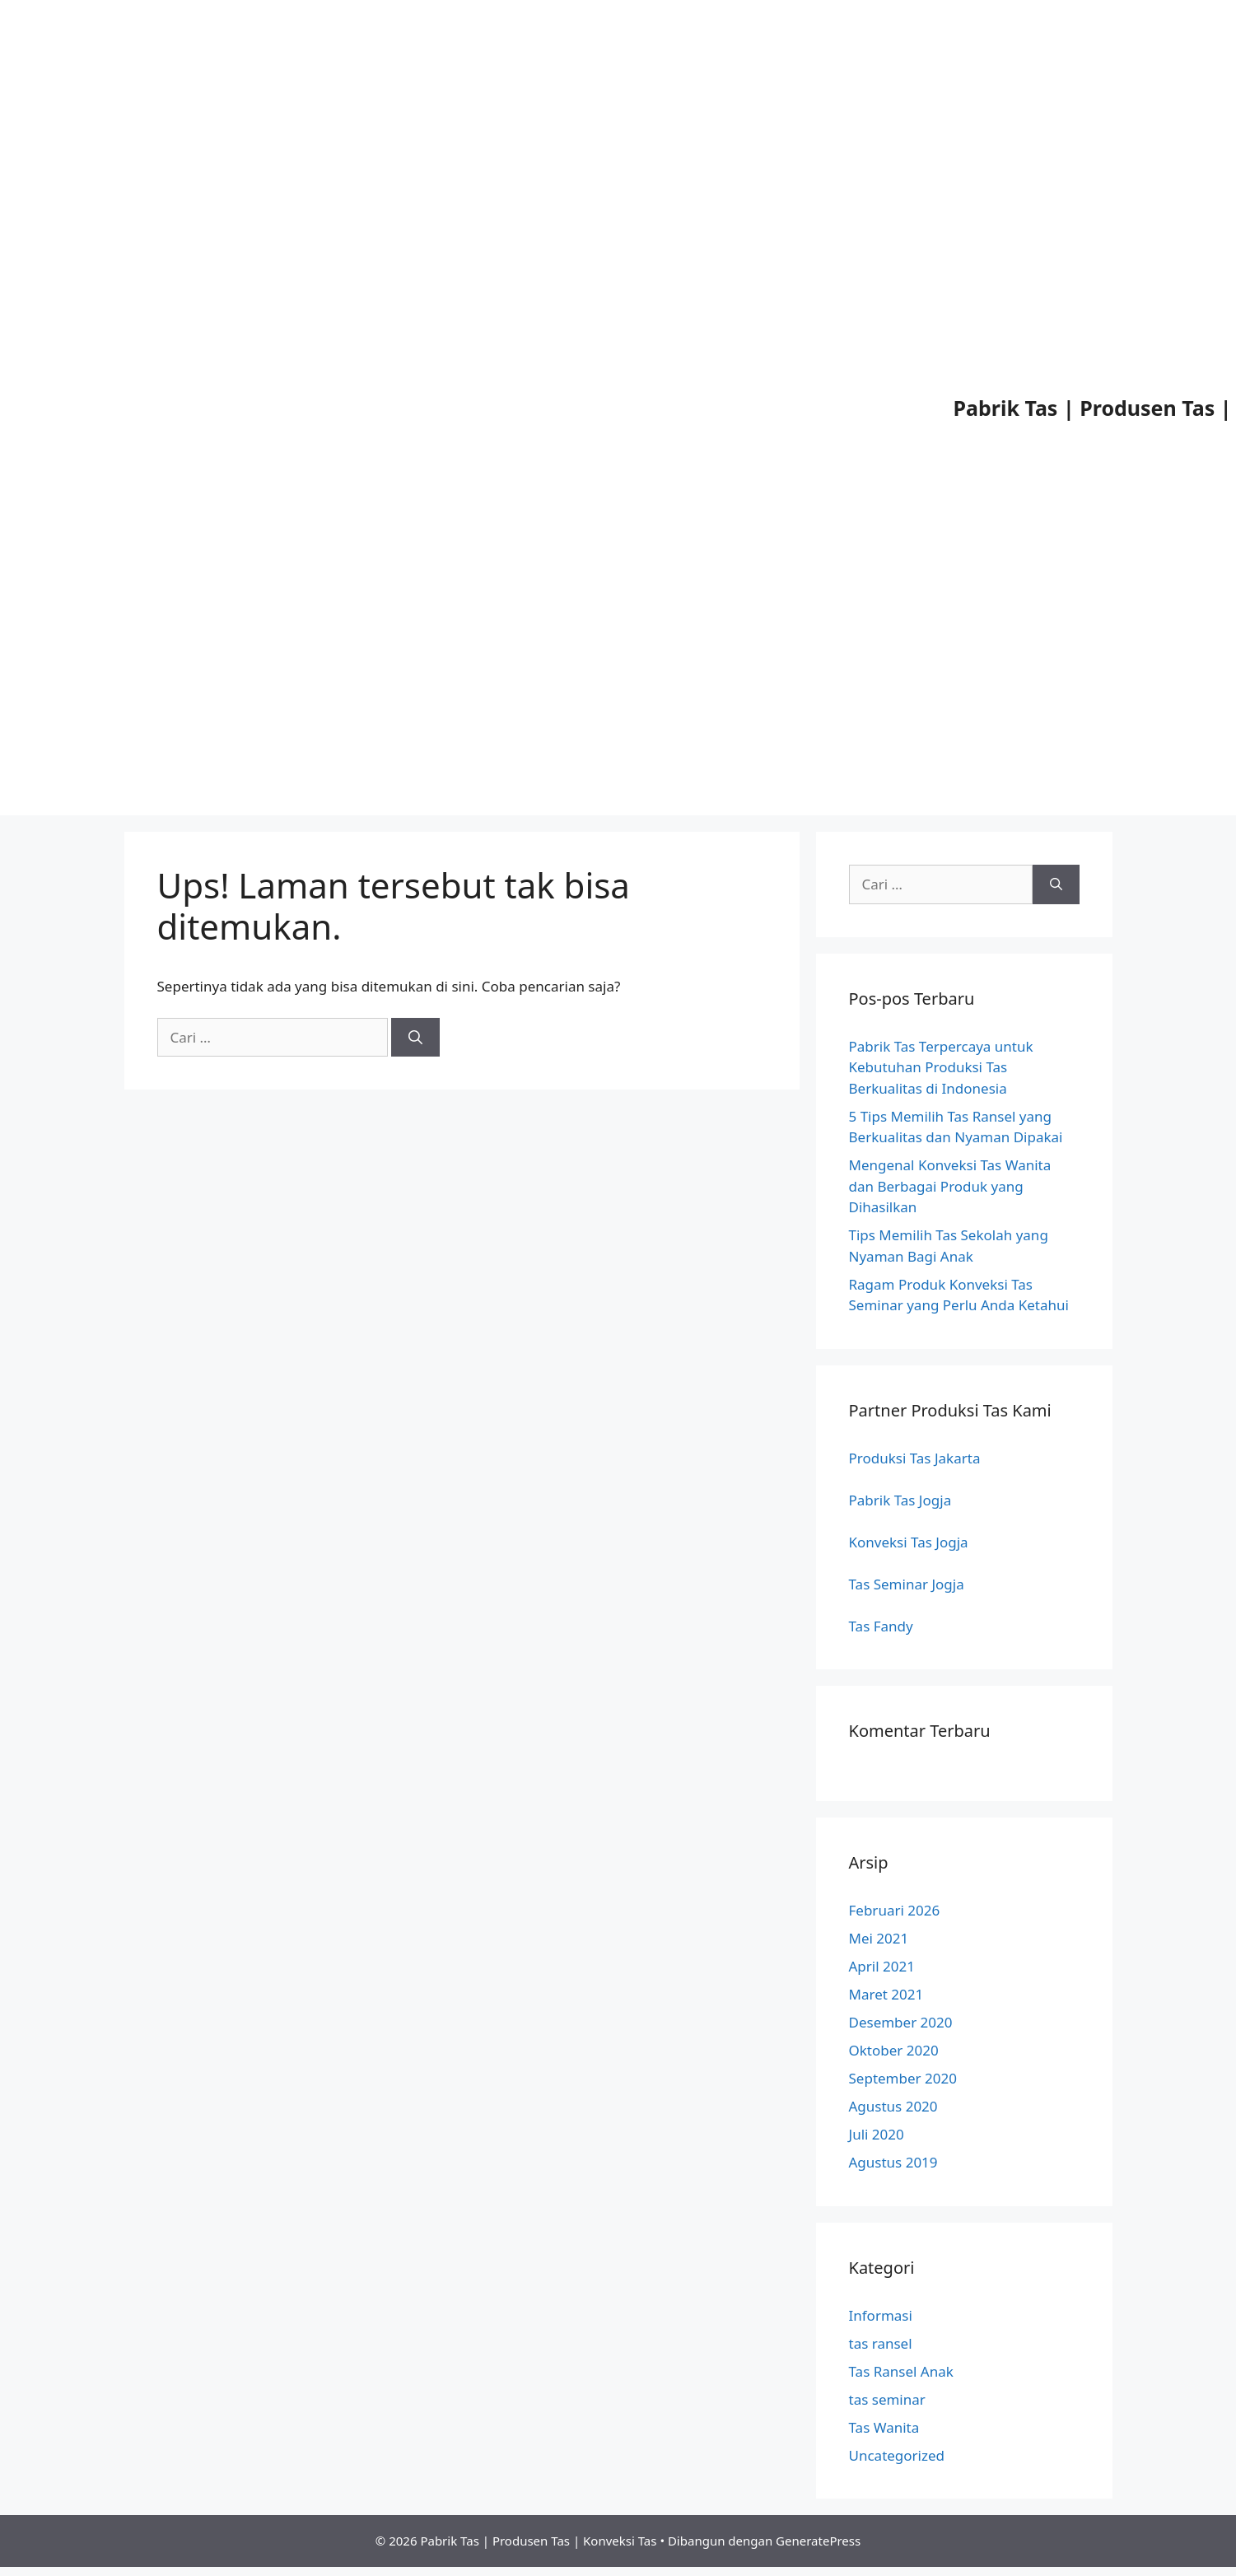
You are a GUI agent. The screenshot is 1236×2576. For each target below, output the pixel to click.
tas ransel (880, 2343)
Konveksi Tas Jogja (908, 1542)
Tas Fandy (881, 1626)
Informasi (880, 2315)
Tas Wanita (884, 2427)
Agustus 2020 (893, 2106)
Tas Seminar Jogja (906, 1584)
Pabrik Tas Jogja (900, 1500)
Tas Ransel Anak (901, 2371)
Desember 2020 (901, 2022)
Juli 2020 (876, 2134)
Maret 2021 (886, 1994)
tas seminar (887, 2399)
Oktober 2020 (894, 2050)
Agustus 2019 (893, 2162)
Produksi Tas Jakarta (915, 1458)
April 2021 (882, 1966)
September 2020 (903, 2078)
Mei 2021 (879, 1938)
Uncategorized (897, 2455)
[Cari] (415, 1037)
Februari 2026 (894, 1910)
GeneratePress (818, 2540)
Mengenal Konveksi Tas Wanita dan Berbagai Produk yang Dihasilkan (950, 1185)
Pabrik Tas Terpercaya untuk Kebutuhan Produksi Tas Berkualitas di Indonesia (941, 1067)
